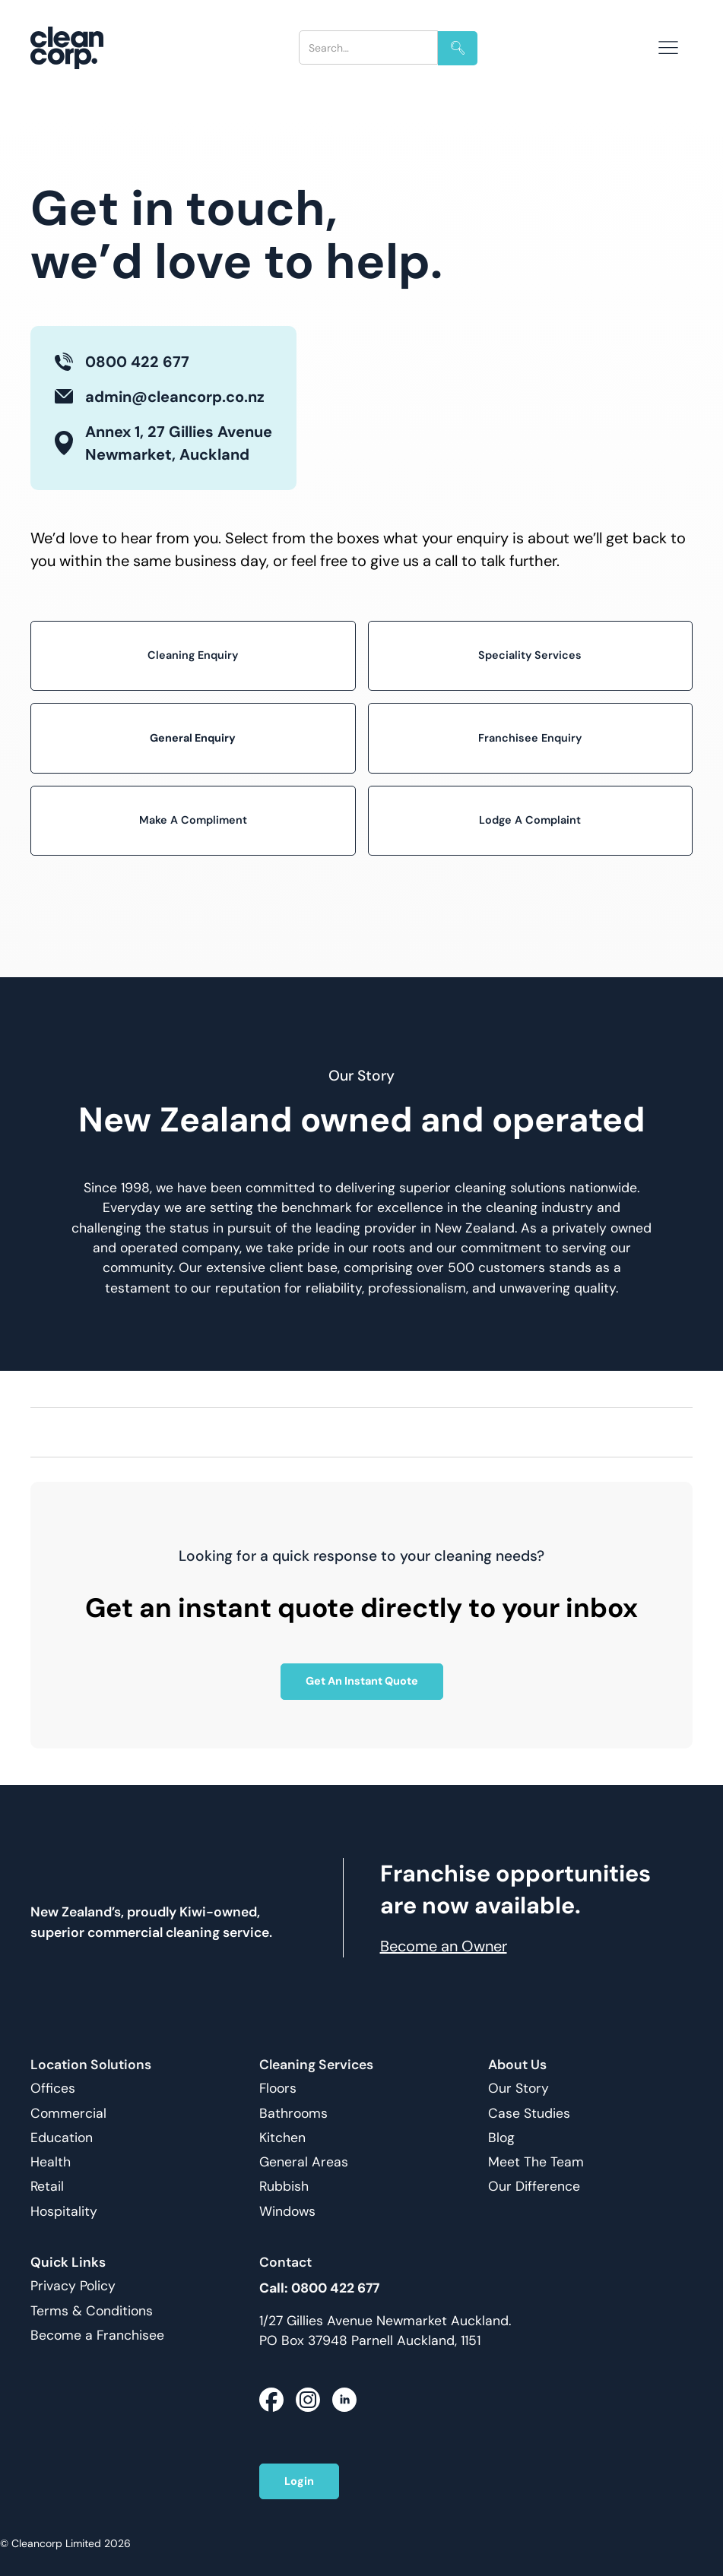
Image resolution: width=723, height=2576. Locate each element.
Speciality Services (530, 655)
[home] (79, 48)
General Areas (303, 2162)
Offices (52, 2089)
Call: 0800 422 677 (319, 2288)
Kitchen (282, 2138)
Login (299, 2481)
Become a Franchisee (97, 2335)
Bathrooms (293, 2114)
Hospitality (63, 2212)
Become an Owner (443, 1946)
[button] (668, 48)
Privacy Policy (73, 2286)
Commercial (68, 2114)
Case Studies (529, 2114)
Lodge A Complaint (530, 820)
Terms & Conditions (91, 2311)
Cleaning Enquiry (192, 655)
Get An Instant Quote (362, 1681)
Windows (287, 2212)
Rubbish (284, 2187)
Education (61, 2138)
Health (50, 2162)
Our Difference (534, 2187)
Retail (47, 2187)
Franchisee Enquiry (530, 738)
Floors (277, 2089)
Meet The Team (536, 2162)
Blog (501, 2138)
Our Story (518, 2089)
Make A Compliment (193, 820)
